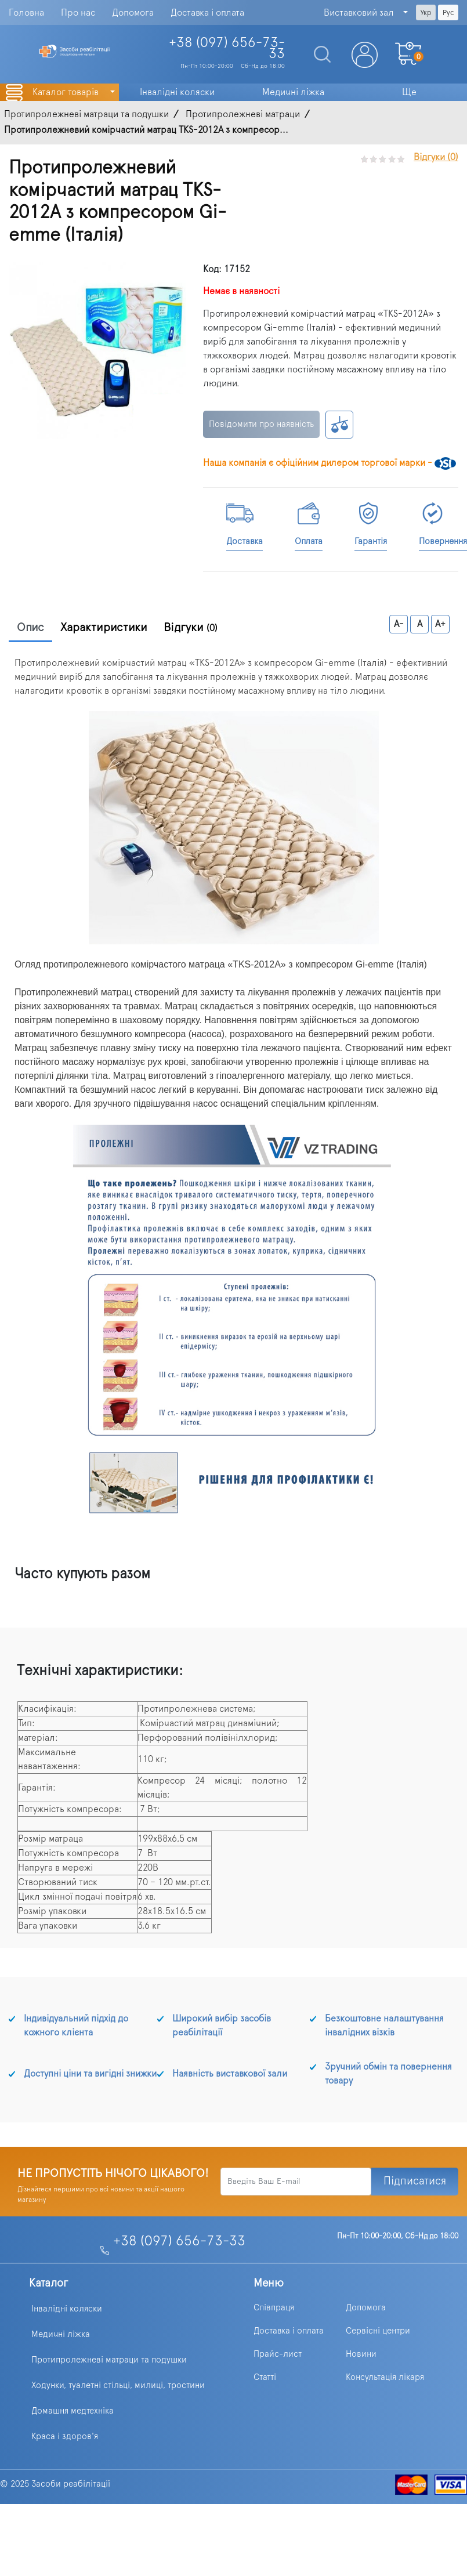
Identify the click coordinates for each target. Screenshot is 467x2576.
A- (399, 624)
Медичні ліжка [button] (293, 92)
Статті (265, 2377)
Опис (30, 627)
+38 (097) (227, 48)
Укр (426, 12)
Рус (448, 12)
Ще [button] (409, 92)
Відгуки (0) (436, 157)
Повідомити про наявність (261, 424)
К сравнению (339, 424)
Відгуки (191, 627)
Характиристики (103, 627)
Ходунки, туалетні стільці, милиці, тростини (118, 2385)
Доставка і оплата (207, 12)
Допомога (133, 12)
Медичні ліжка (60, 2334)
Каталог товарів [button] (66, 92)
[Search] (317, 55)
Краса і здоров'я (64, 2436)
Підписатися (414, 2181)
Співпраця (274, 2307)
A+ (440, 624)
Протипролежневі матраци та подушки (109, 2360)
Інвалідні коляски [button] (177, 92)
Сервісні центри (378, 2331)
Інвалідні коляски (66, 2309)
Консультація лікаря (385, 2377)
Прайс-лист (278, 2354)
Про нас (78, 12)
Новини (361, 2354)
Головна (26, 12)
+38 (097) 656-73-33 (179, 2241)
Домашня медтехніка (72, 2411)
